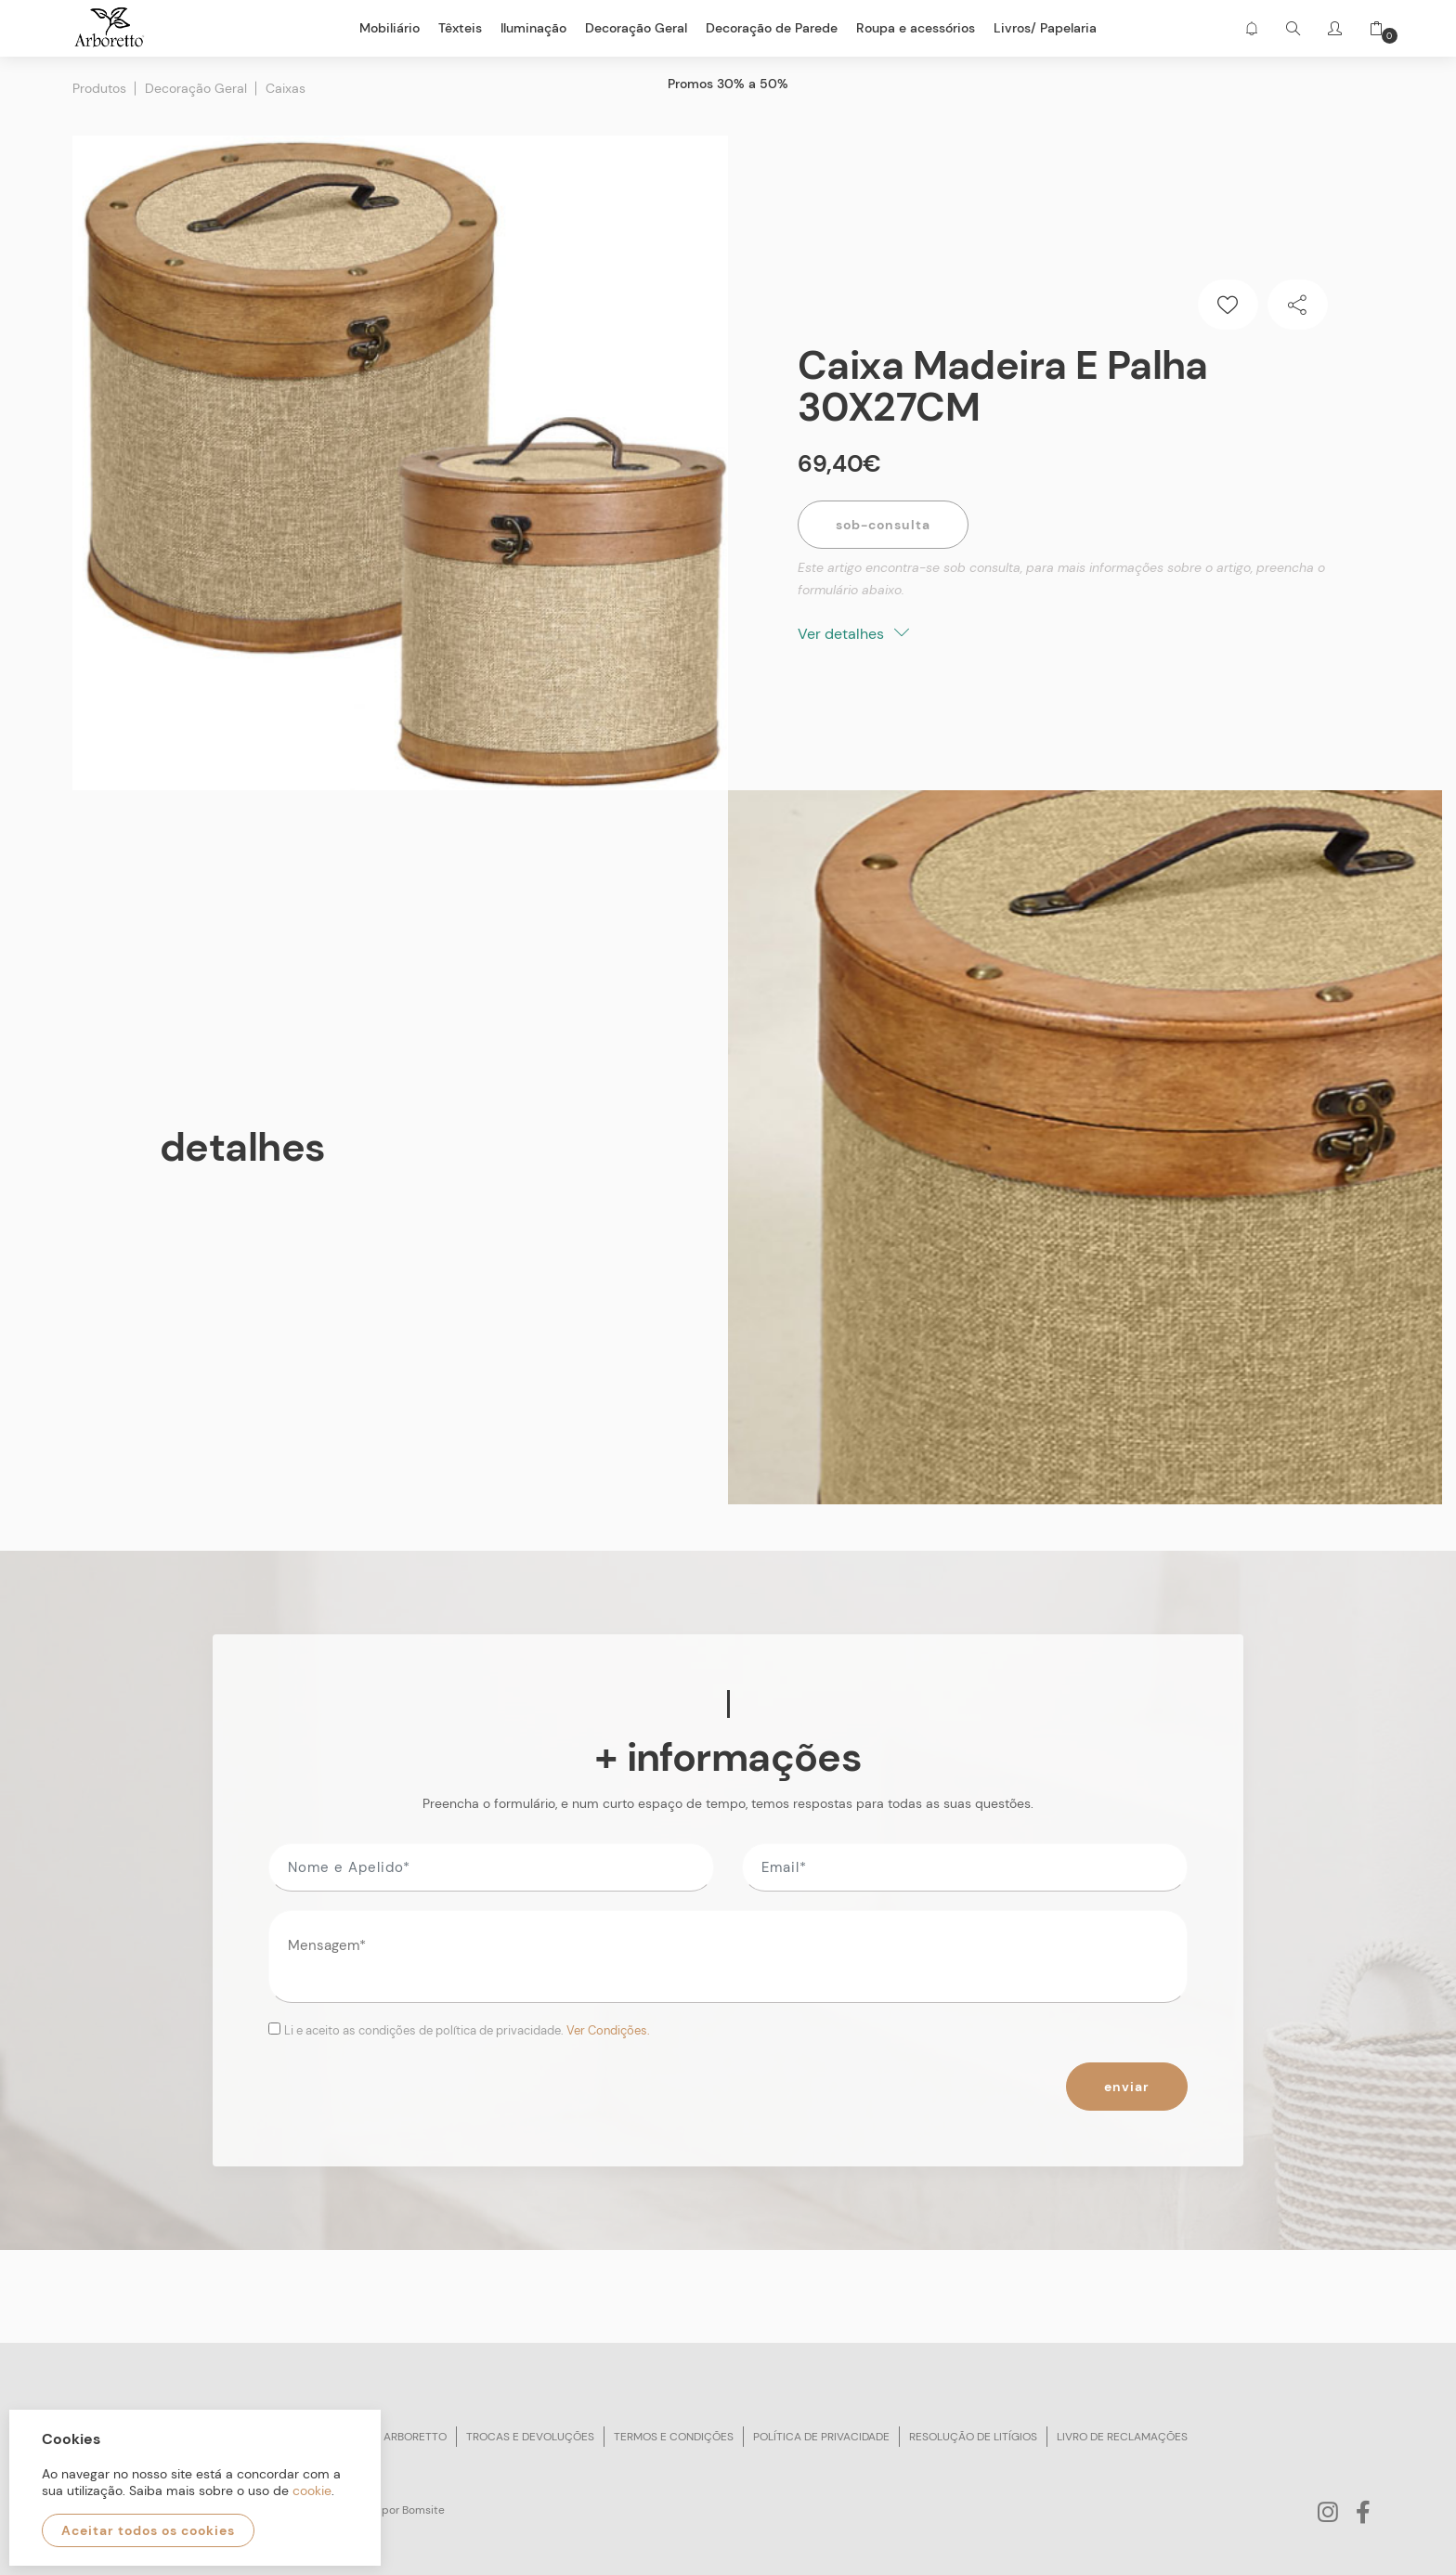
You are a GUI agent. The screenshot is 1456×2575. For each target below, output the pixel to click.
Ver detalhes (853, 634)
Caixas (286, 88)
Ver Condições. (608, 2030)
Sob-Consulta (883, 524)
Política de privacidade (821, 2436)
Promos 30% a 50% (728, 83)
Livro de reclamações (1122, 2436)
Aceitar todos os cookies (148, 2530)
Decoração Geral (196, 88)
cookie (312, 2490)
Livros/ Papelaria (1045, 28)
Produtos (99, 88)
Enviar (1127, 2086)
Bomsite (423, 2510)
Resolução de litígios (973, 2436)
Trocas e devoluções (530, 2436)
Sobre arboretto (396, 2436)
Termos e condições (674, 2436)
